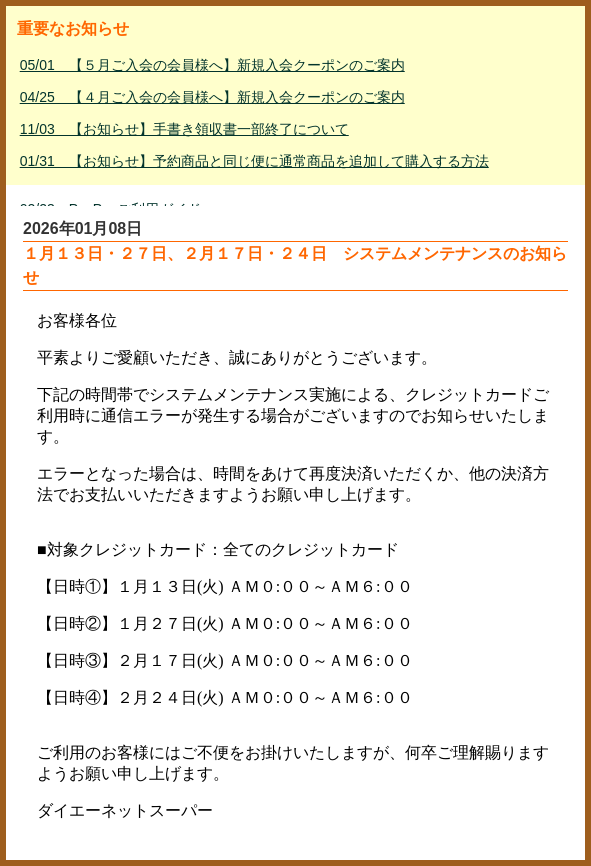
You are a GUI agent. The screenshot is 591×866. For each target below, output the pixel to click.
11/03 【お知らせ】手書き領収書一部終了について (184, 129)
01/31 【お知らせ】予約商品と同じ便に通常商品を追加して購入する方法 (254, 161)
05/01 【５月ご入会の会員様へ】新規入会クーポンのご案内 (212, 65)
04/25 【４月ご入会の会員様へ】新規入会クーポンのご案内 (212, 97)
